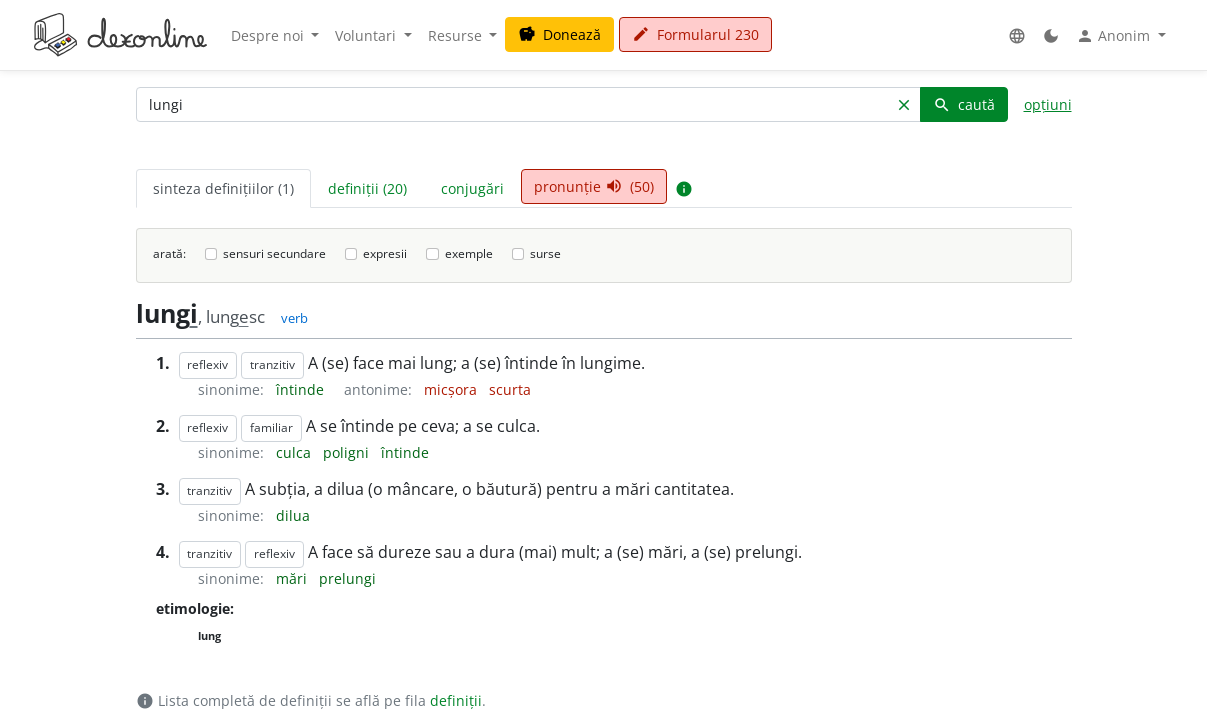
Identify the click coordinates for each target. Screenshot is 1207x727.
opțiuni (1048, 104)
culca (295, 452)
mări (293, 578)
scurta (510, 389)
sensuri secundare (274, 253)
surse (545, 253)
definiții (456, 700)
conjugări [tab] (472, 188)
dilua (293, 515)
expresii (385, 253)
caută (964, 104)
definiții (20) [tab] (367, 188)
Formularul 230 (695, 34)
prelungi (347, 578)
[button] (1017, 35)
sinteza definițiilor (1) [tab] (223, 188)
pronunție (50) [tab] (594, 186)
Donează (559, 34)
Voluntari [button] (367, 35)
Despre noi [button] (269, 35)
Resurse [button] (457, 35)
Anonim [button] (1115, 36)
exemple (469, 253)
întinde (302, 389)
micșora (452, 389)
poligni (348, 452)
